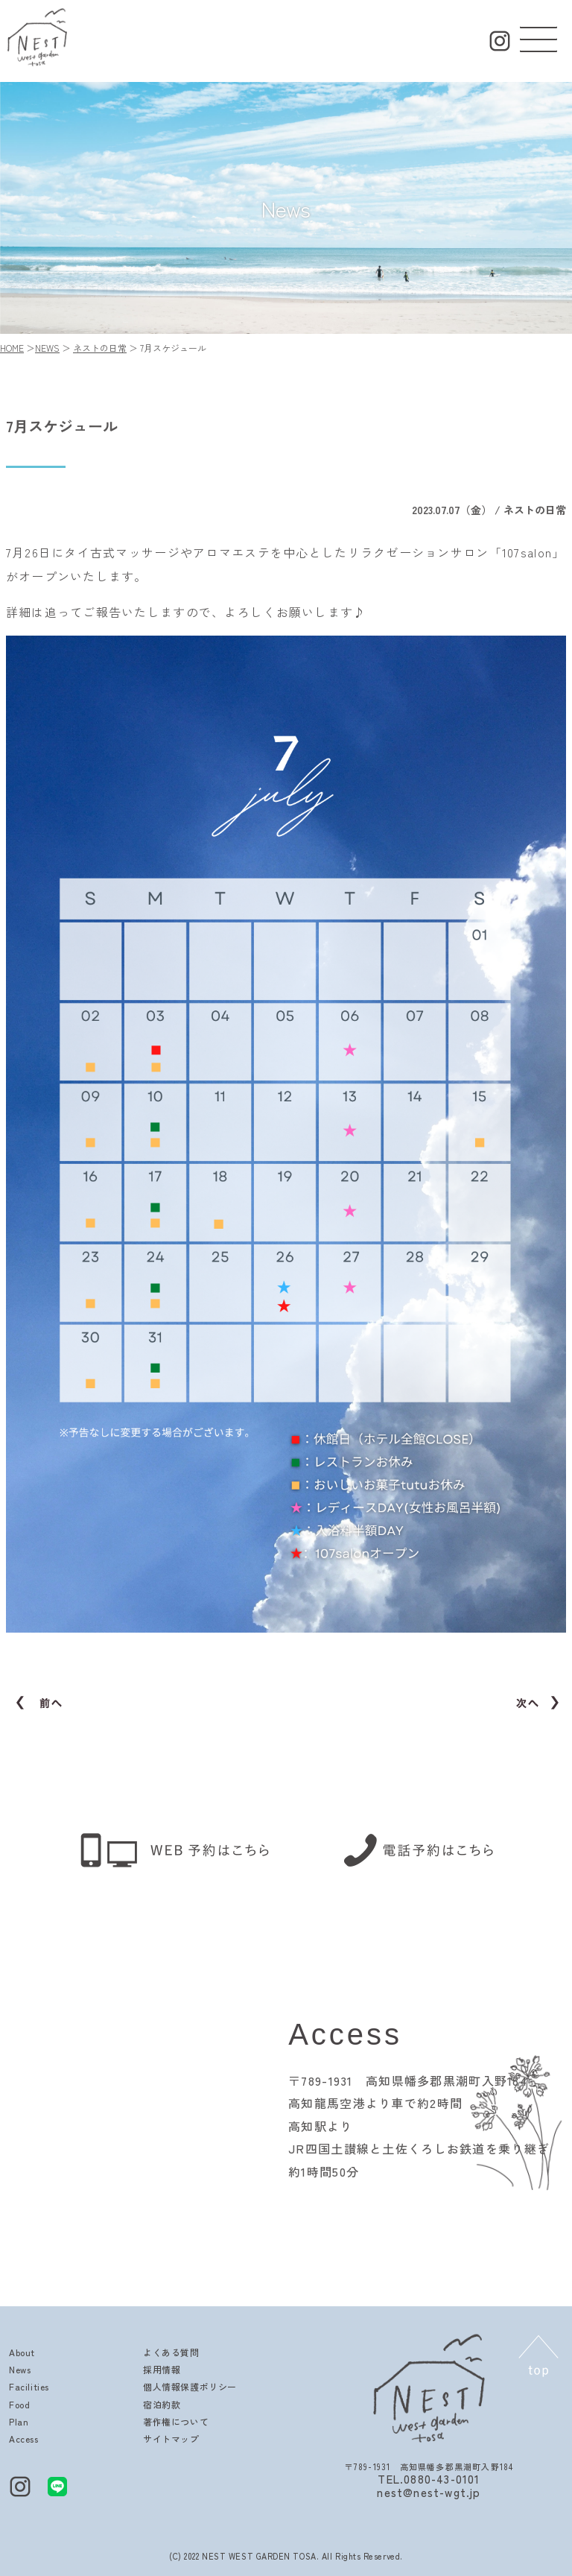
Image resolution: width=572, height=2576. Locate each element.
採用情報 (161, 2369)
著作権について (176, 2421)
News (20, 2369)
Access (24, 2438)
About (22, 2352)
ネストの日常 (100, 347)
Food (19, 2404)
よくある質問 (171, 2352)
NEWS (47, 347)
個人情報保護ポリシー (190, 2386)
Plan (18, 2421)
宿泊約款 (161, 2404)
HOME (12, 347)
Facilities (29, 2386)
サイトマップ (171, 2438)
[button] (538, 36)
